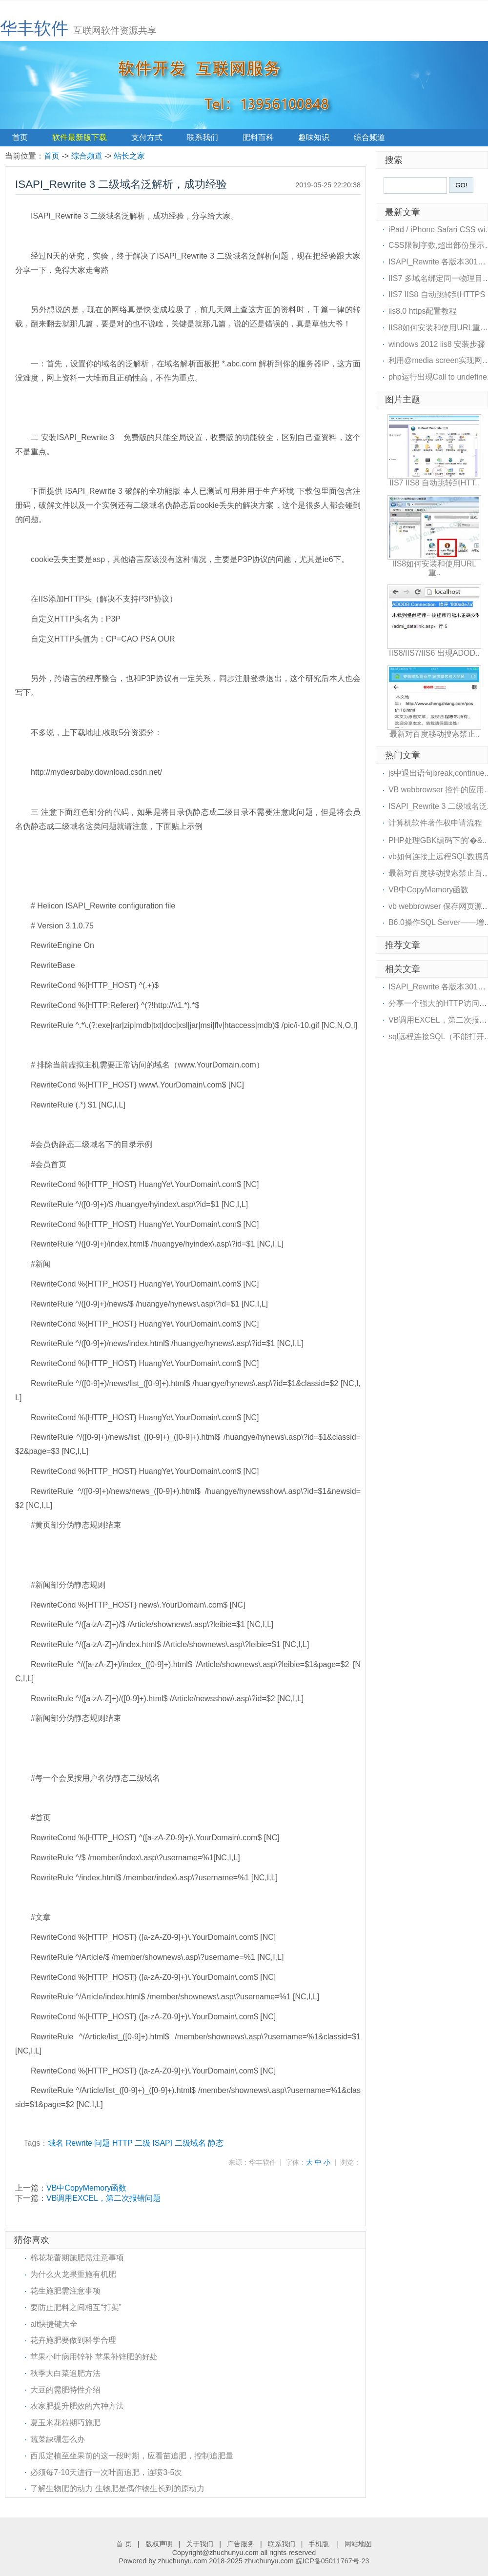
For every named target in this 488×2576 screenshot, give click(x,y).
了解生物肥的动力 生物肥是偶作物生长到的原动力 (117, 2488)
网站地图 (358, 2544)
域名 (55, 2143)
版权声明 (159, 2544)
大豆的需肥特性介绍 (65, 2390)
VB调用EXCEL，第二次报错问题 (103, 2198)
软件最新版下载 (79, 137)
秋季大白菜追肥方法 (65, 2373)
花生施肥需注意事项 (65, 2291)
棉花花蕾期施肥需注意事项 (77, 2258)
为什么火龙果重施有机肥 (73, 2274)
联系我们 (202, 137)
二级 (142, 2143)
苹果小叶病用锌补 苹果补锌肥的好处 (93, 2357)
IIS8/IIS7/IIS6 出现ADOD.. (434, 653)
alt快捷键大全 (54, 2324)
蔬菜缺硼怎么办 (57, 2439)
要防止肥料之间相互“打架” (76, 2307)
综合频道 (369, 137)
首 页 (124, 2544)
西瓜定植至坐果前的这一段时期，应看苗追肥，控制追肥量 (131, 2456)
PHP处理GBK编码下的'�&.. (437, 840)
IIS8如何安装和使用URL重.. (434, 568)
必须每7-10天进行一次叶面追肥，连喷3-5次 (106, 2472)
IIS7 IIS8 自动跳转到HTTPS (436, 294)
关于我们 (199, 2544)
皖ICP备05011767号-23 (332, 2561)
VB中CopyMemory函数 (86, 2188)
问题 (102, 2143)
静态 (216, 2143)
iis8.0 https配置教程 (422, 311)
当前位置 (20, 156)
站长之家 (129, 156)
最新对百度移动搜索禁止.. (434, 734)
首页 (20, 137)
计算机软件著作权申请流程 (435, 823)
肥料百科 (258, 137)
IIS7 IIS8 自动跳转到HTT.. (434, 483)
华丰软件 (34, 28)
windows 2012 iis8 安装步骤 (436, 344)
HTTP (122, 2143)
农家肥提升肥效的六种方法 (77, 2406)
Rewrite (79, 2143)
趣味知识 (313, 137)
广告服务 (240, 2544)
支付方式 (147, 137)
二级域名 (190, 2143)
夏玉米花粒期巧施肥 (65, 2422)
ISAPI (162, 2143)
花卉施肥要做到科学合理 (73, 2340)
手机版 (319, 2544)
